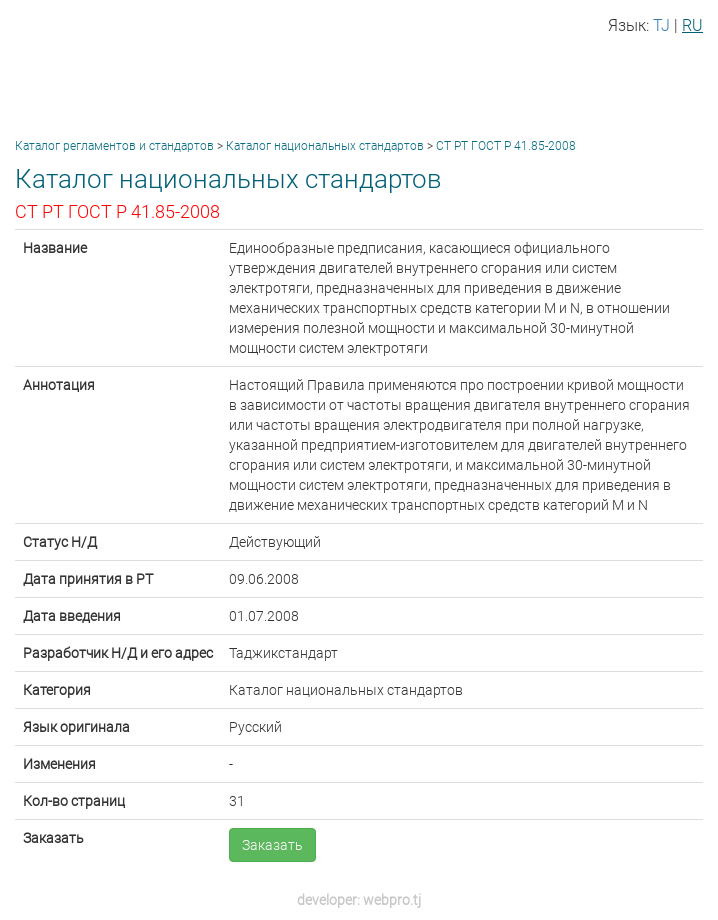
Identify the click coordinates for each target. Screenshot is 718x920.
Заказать (272, 845)
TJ (661, 25)
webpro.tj (392, 900)
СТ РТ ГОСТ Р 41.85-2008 (506, 146)
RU (692, 25)
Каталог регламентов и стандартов (114, 146)
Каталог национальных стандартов (325, 146)
